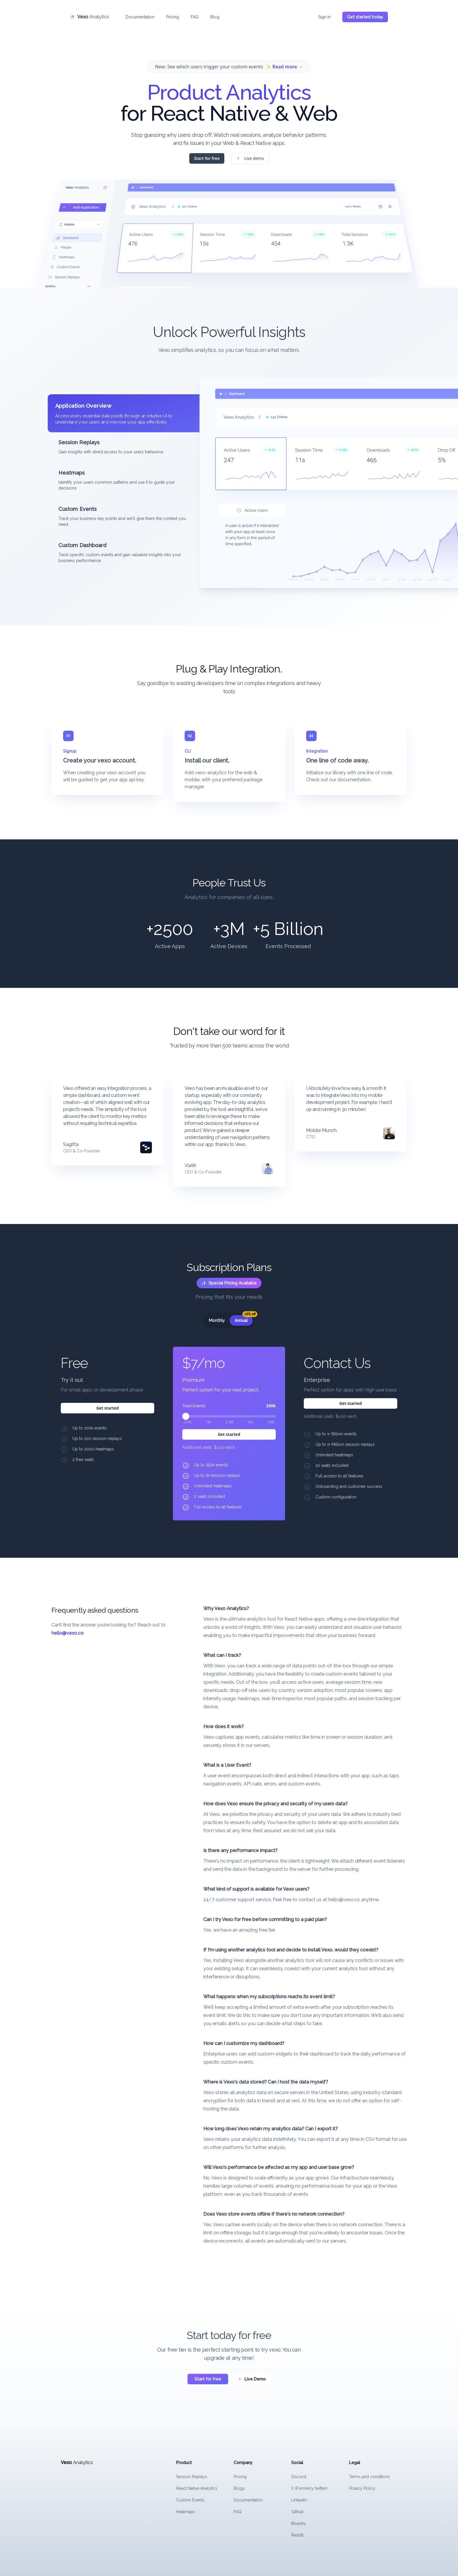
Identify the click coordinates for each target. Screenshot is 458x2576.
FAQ (195, 16)
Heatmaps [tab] (71, 473)
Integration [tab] (317, 751)
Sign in (324, 16)
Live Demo (251, 2379)
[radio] (216, 1320)
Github (297, 2511)
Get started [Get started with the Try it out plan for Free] (107, 1408)
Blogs (239, 2488)
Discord (298, 2476)
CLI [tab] (188, 751)
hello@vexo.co (67, 1633)
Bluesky (298, 2523)
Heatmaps (185, 2511)
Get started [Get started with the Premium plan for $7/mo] (229, 1434)
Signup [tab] (70, 751)
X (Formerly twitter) (309, 2488)
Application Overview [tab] (83, 406)
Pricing (172, 16)
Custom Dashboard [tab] (82, 545)
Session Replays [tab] (79, 442)
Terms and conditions (369, 2476)
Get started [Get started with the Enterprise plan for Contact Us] (350, 1403)
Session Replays (191, 2476)
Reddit (297, 2535)
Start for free (207, 159)
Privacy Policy (362, 2488)
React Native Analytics (196, 2488)
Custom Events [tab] (77, 509)
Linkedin (299, 2500)
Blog (214, 16)
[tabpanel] (303, 483)
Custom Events (190, 2500)
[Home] (89, 16)
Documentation (140, 16)
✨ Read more (284, 67)
